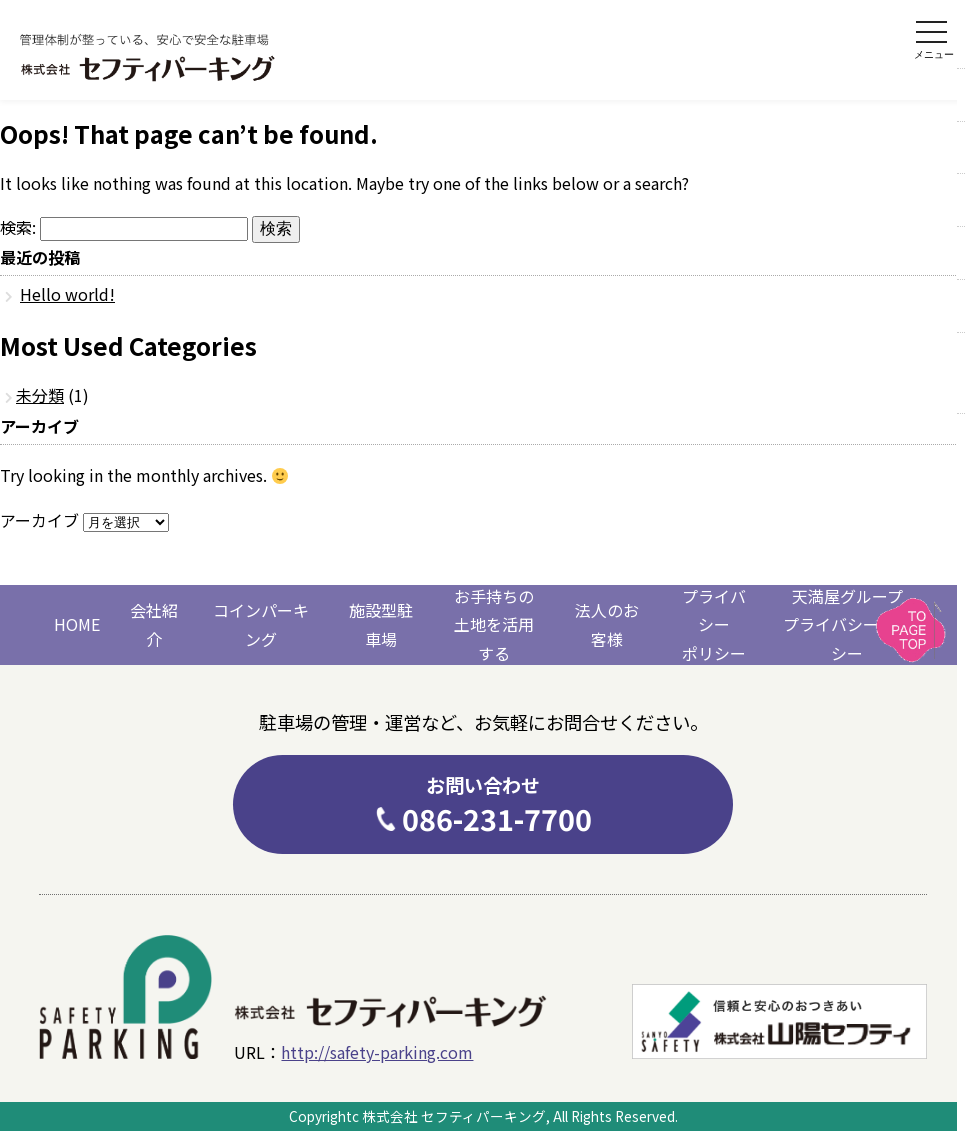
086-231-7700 (483, 805)
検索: (18, 227)
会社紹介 (154, 624)
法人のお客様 (607, 624)
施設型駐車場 (381, 624)
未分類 (40, 395)
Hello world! (67, 294)
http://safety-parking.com (377, 1052)
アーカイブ (39, 520)
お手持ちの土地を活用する (494, 625)
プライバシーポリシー (714, 625)
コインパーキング (261, 624)
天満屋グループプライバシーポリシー (847, 625)
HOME (77, 624)
